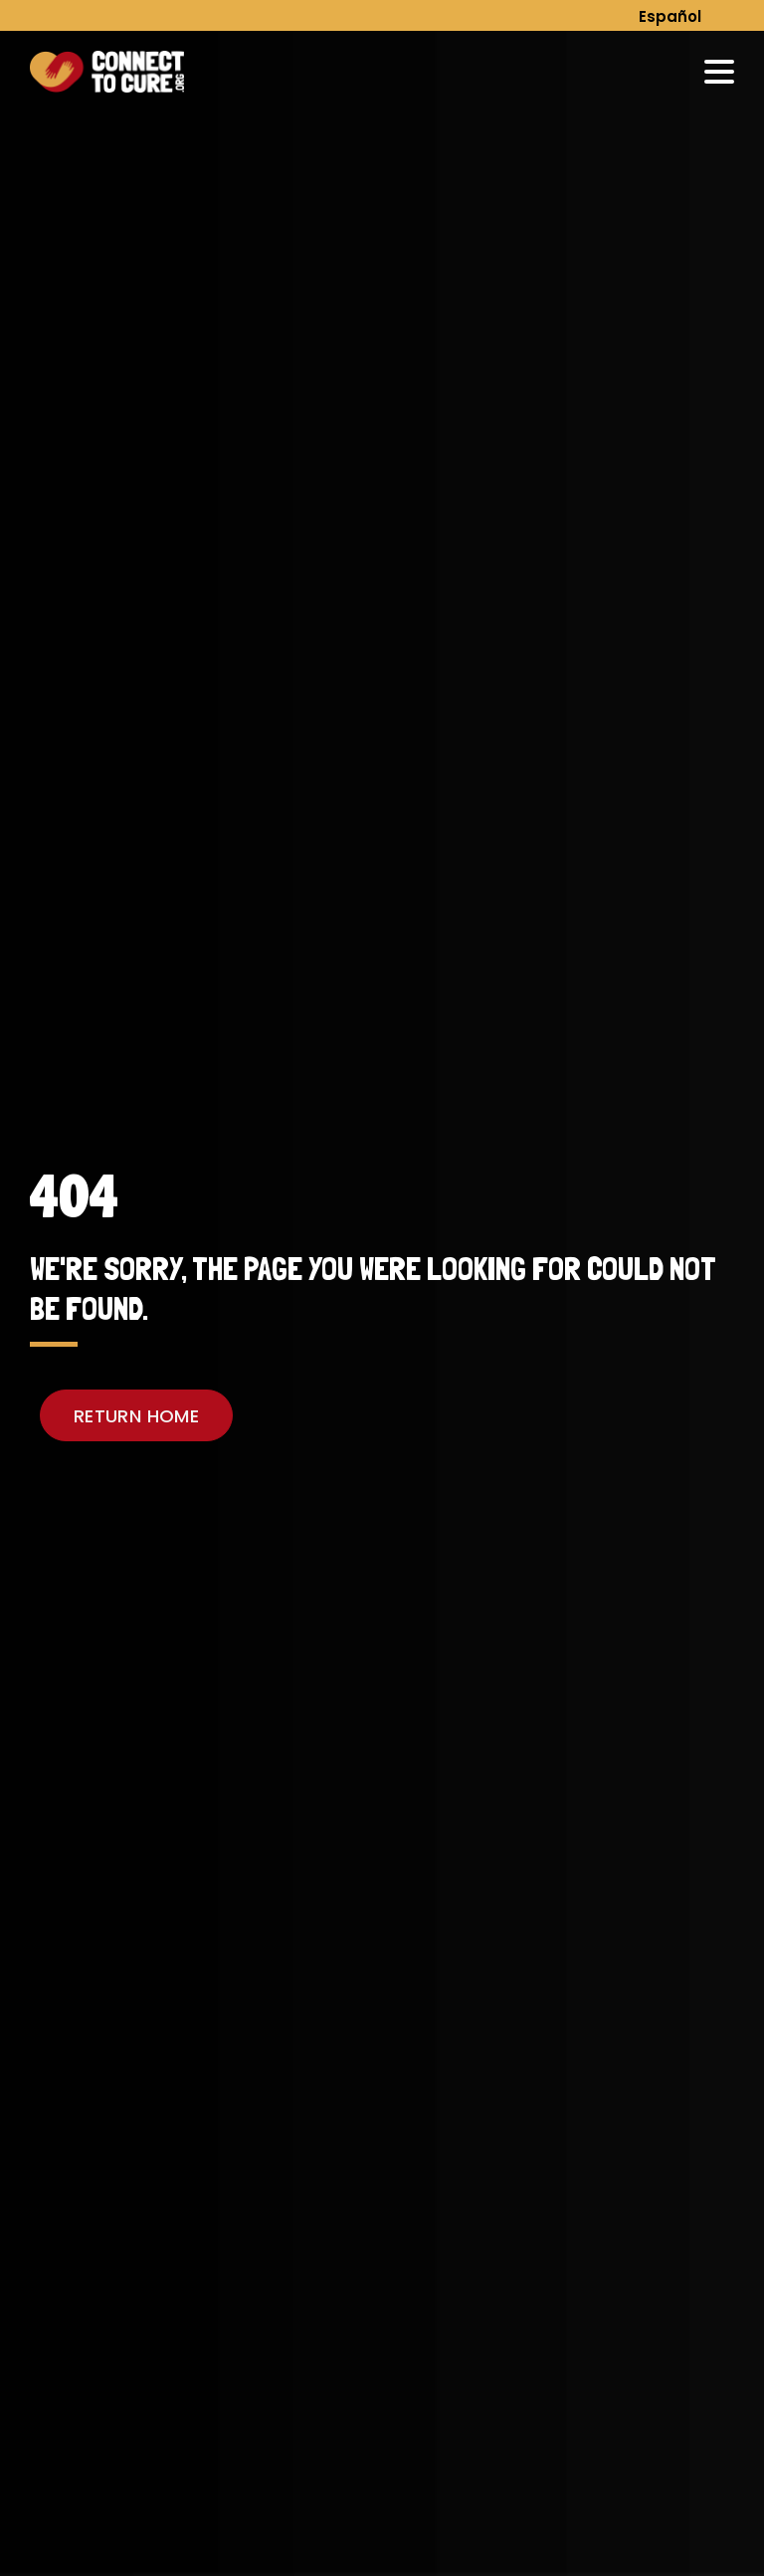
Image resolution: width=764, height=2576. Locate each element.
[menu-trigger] (719, 72)
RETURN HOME (136, 1415)
